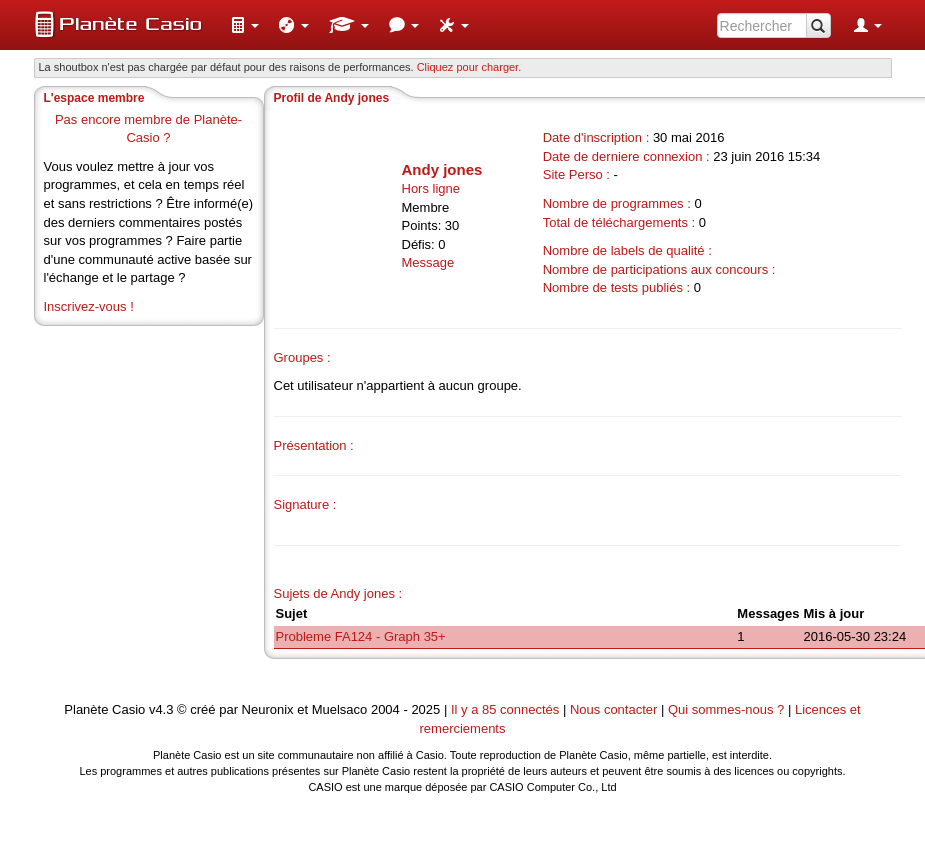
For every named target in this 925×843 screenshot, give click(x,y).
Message (428, 262)
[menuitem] (245, 25)
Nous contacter (613, 709)
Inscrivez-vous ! (89, 306)
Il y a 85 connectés (507, 709)
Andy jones (442, 169)
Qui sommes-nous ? (726, 709)
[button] (245, 25)
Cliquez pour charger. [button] (469, 67)
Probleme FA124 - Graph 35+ (361, 636)
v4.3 (161, 709)
